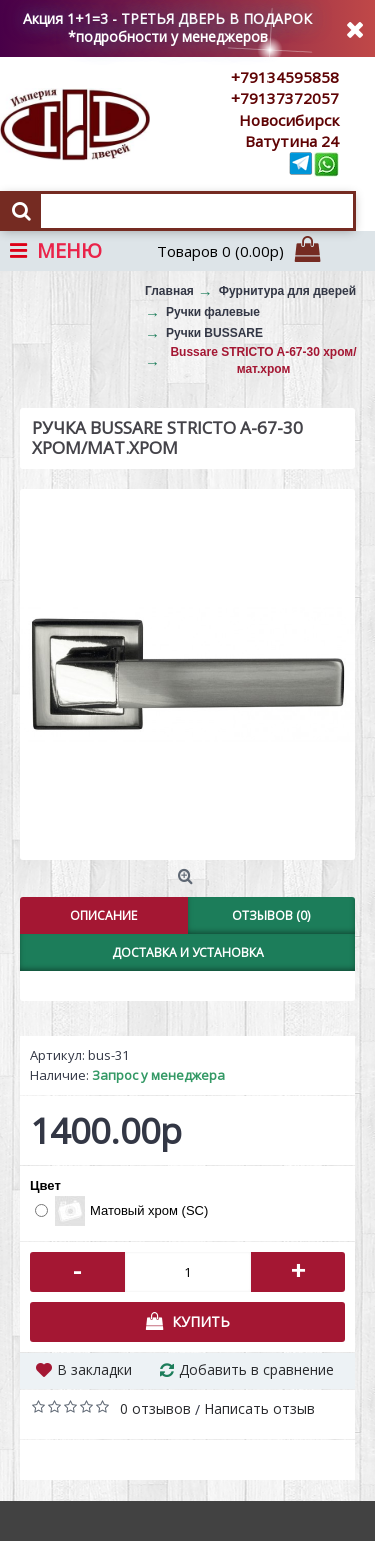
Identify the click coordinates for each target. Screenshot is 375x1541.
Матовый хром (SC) (121, 1211)
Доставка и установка (188, 952)
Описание (103, 915)
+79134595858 (285, 77)
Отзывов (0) (271, 915)
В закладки (94, 1369)
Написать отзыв (259, 1408)
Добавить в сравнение (256, 1369)
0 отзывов (155, 1408)
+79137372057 (285, 98)
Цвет (45, 1185)
